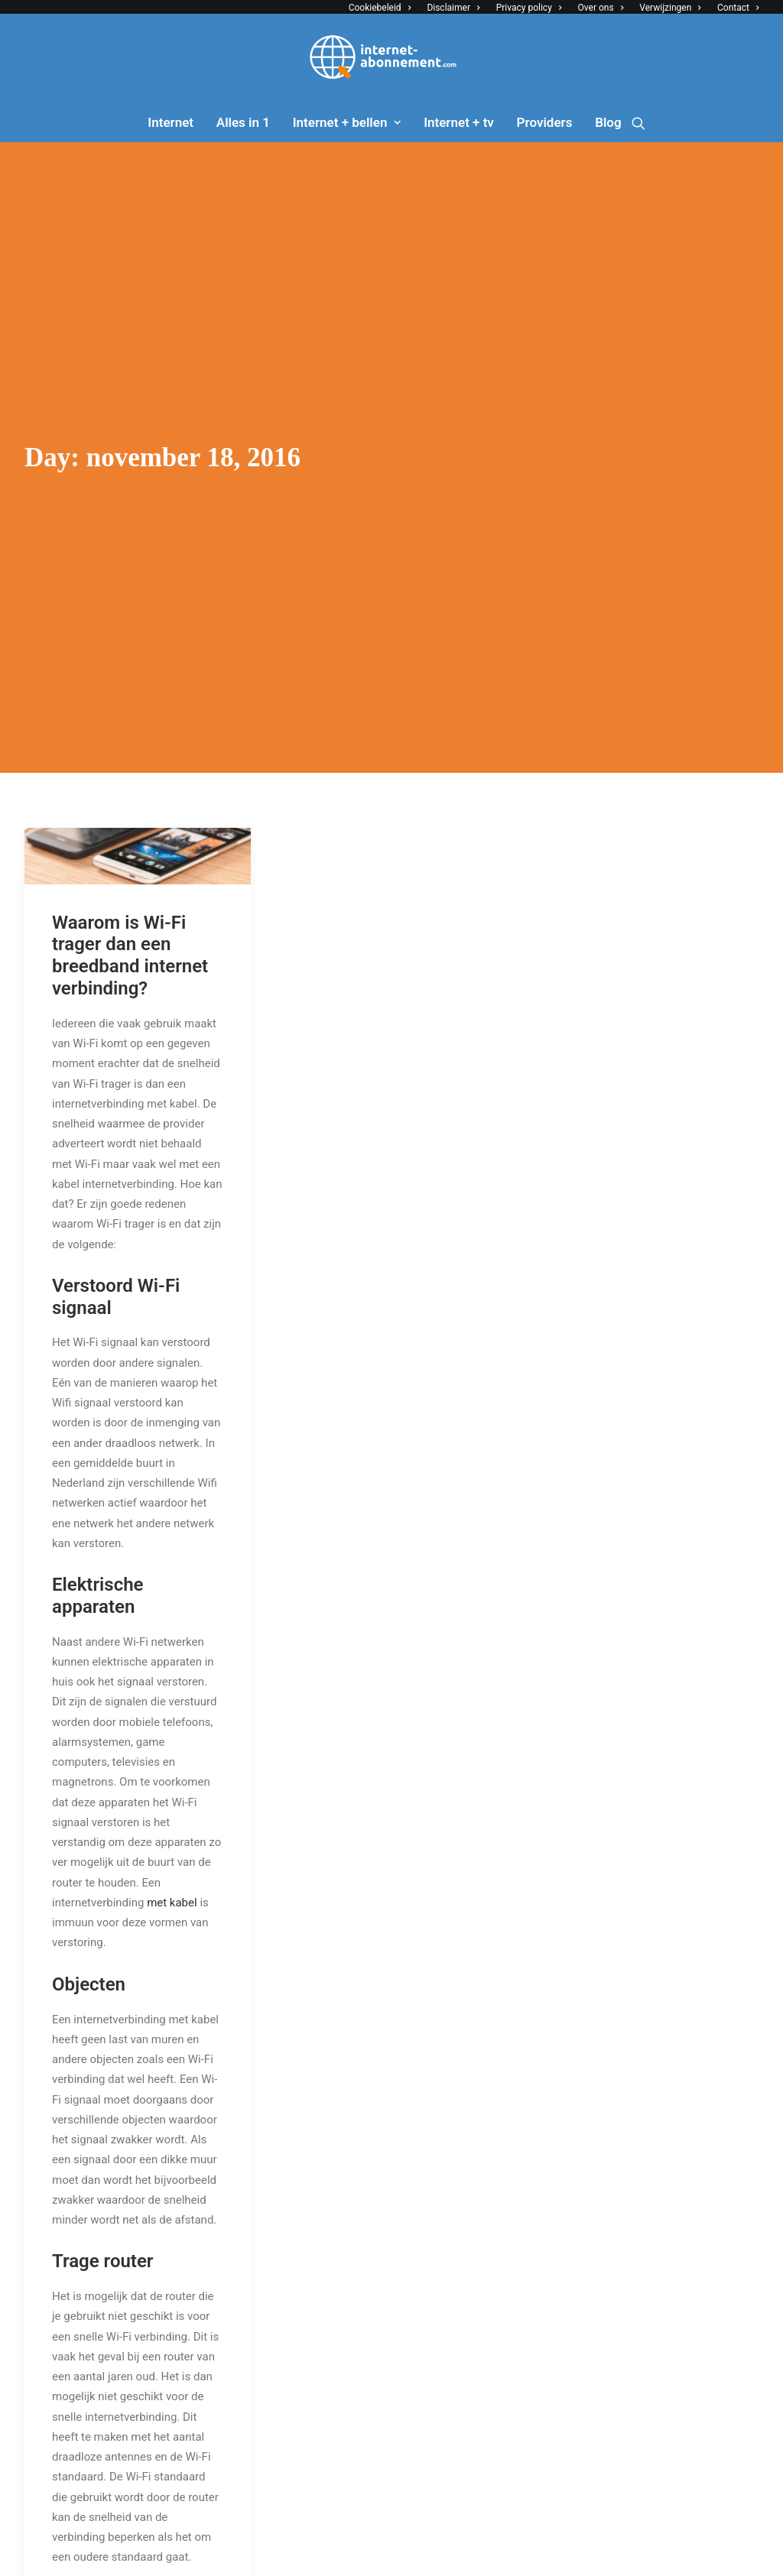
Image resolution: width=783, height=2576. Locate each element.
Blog (608, 122)
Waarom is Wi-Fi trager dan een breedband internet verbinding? (130, 938)
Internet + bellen (347, 122)
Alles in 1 (243, 122)
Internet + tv (459, 122)
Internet (170, 122)
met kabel (172, 1886)
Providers (545, 122)
